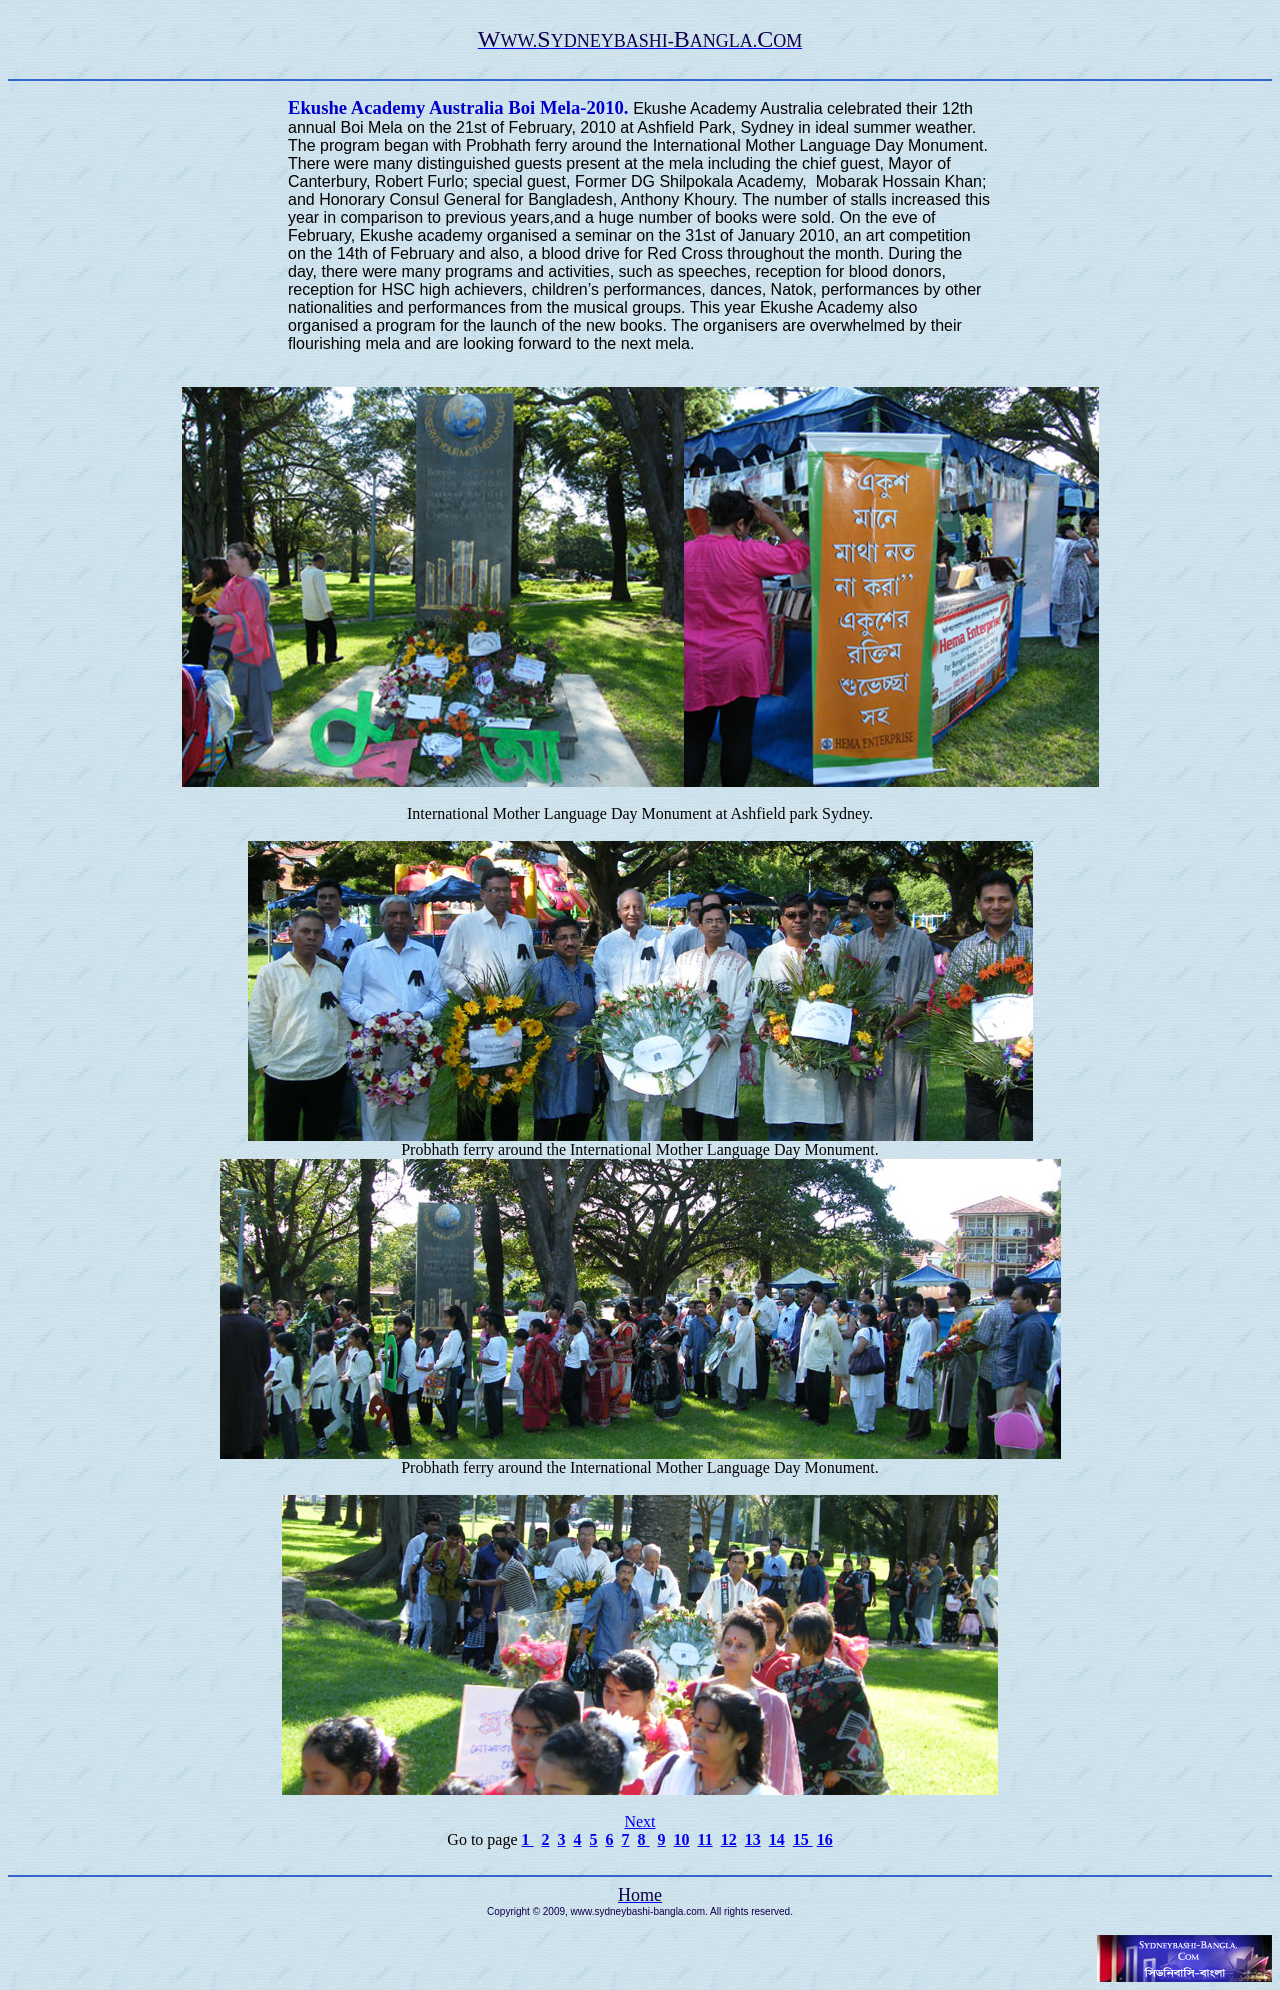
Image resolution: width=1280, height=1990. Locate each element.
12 (729, 1839)
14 (777, 1839)
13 (753, 1839)
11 (705, 1839)
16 (825, 1839)
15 (803, 1839)
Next (639, 1821)
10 (682, 1839)
